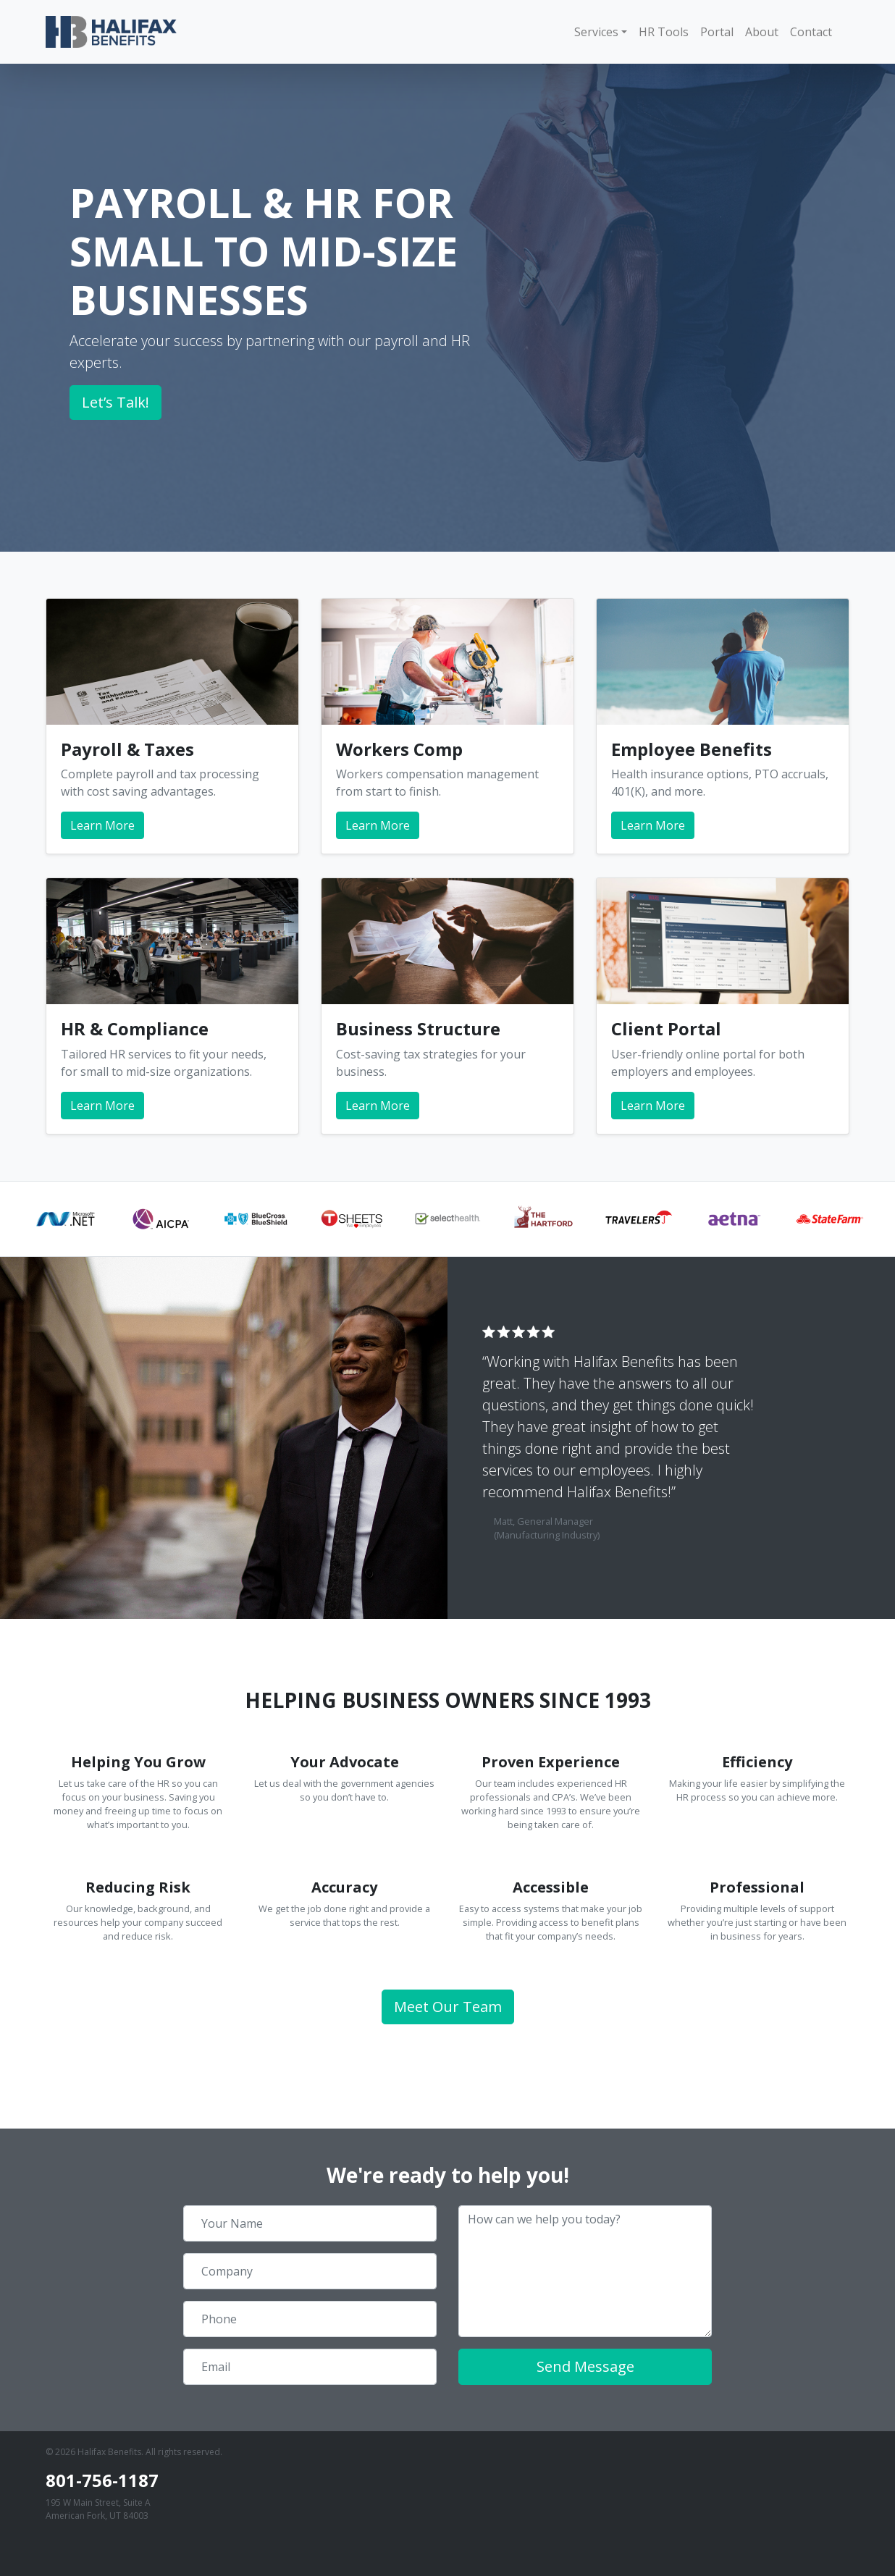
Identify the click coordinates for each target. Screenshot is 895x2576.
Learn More (102, 825)
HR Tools (664, 32)
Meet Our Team (448, 2006)
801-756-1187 (102, 2480)
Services (596, 32)
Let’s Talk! (115, 402)
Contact (811, 32)
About (761, 32)
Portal (717, 32)
